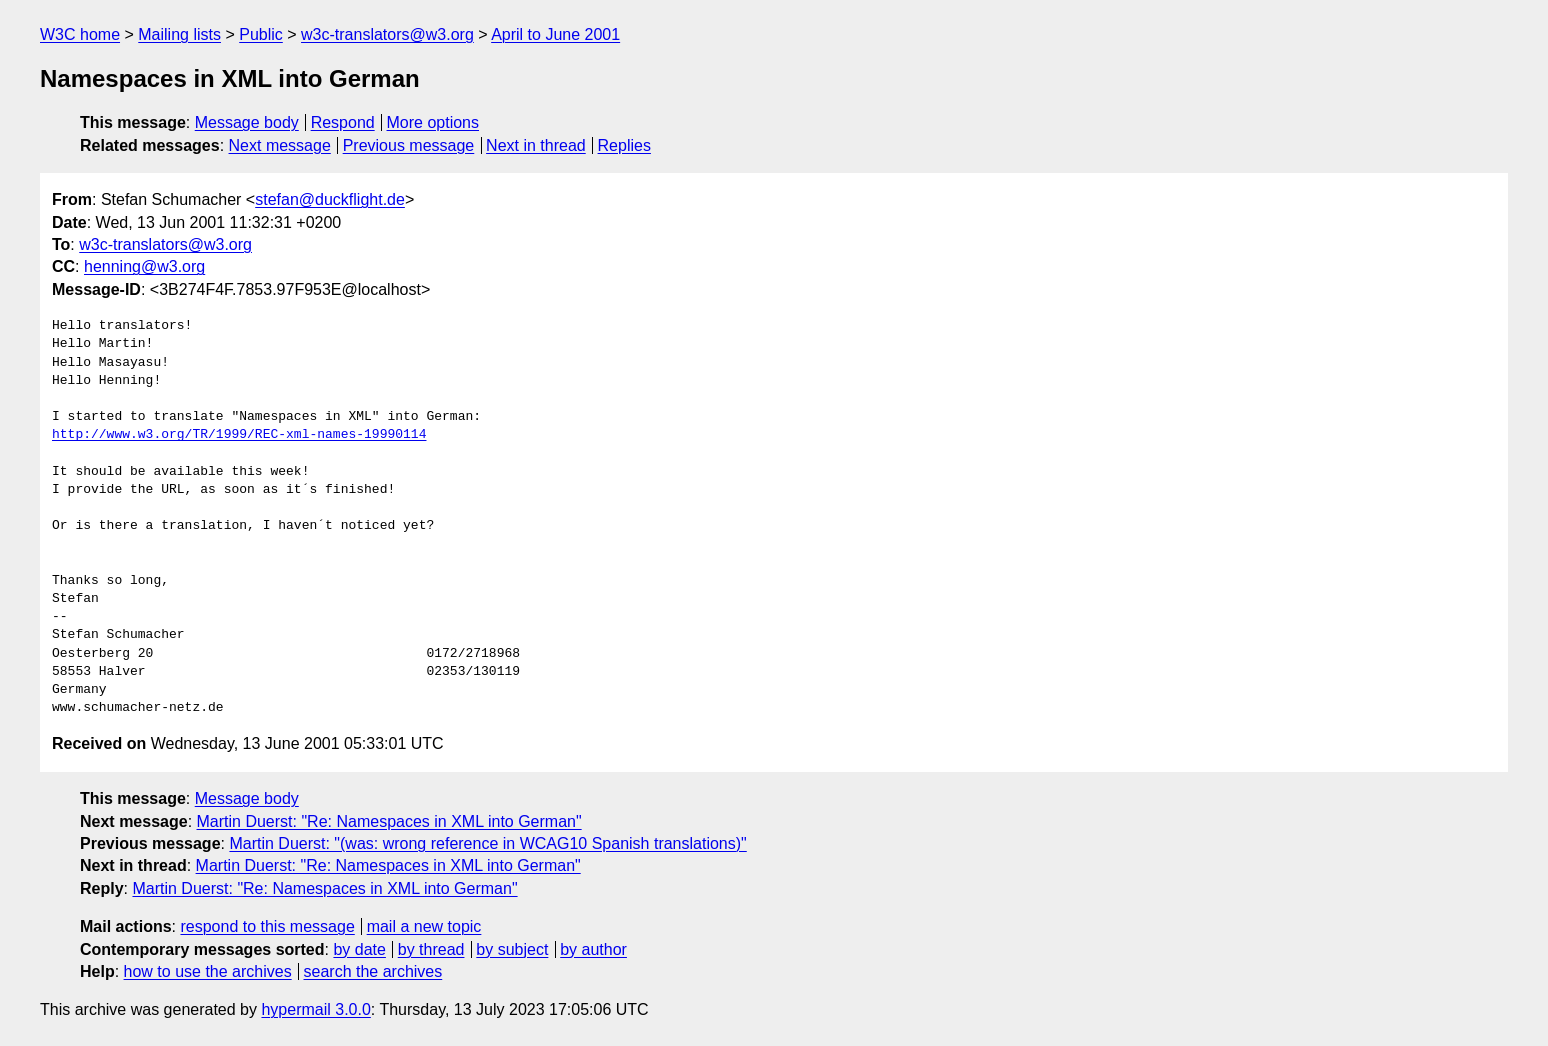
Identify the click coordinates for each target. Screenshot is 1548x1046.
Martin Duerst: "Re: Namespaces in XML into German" (389, 821)
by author (593, 949)
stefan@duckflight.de (330, 199)
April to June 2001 (555, 34)
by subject (512, 949)
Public (261, 34)
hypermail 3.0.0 (315, 1009)
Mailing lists (179, 34)
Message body (247, 122)
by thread (431, 949)
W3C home (80, 34)
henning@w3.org (144, 266)
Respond (343, 122)
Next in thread (536, 145)
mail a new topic (424, 926)
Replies (624, 145)
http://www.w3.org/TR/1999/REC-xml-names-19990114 (239, 435)
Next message (280, 145)
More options (433, 122)
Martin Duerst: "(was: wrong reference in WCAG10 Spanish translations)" (487, 843)
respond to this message (267, 926)
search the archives (373, 971)
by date (359, 949)
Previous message (409, 145)
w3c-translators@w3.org (387, 34)
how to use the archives (208, 971)
